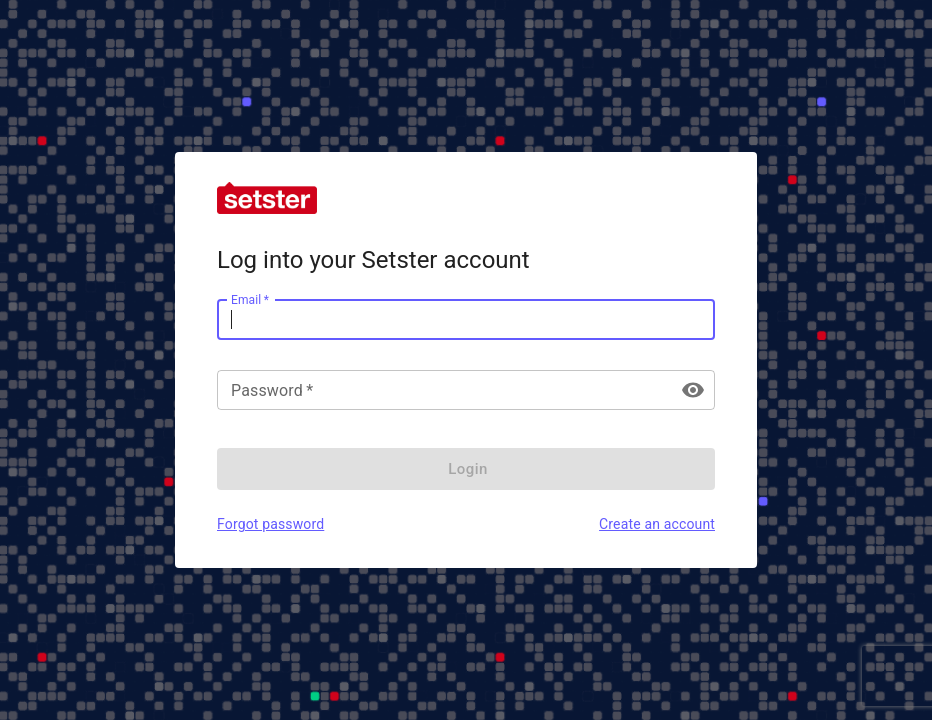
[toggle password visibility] (693, 390)
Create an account (657, 524)
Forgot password (270, 524)
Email (250, 299)
